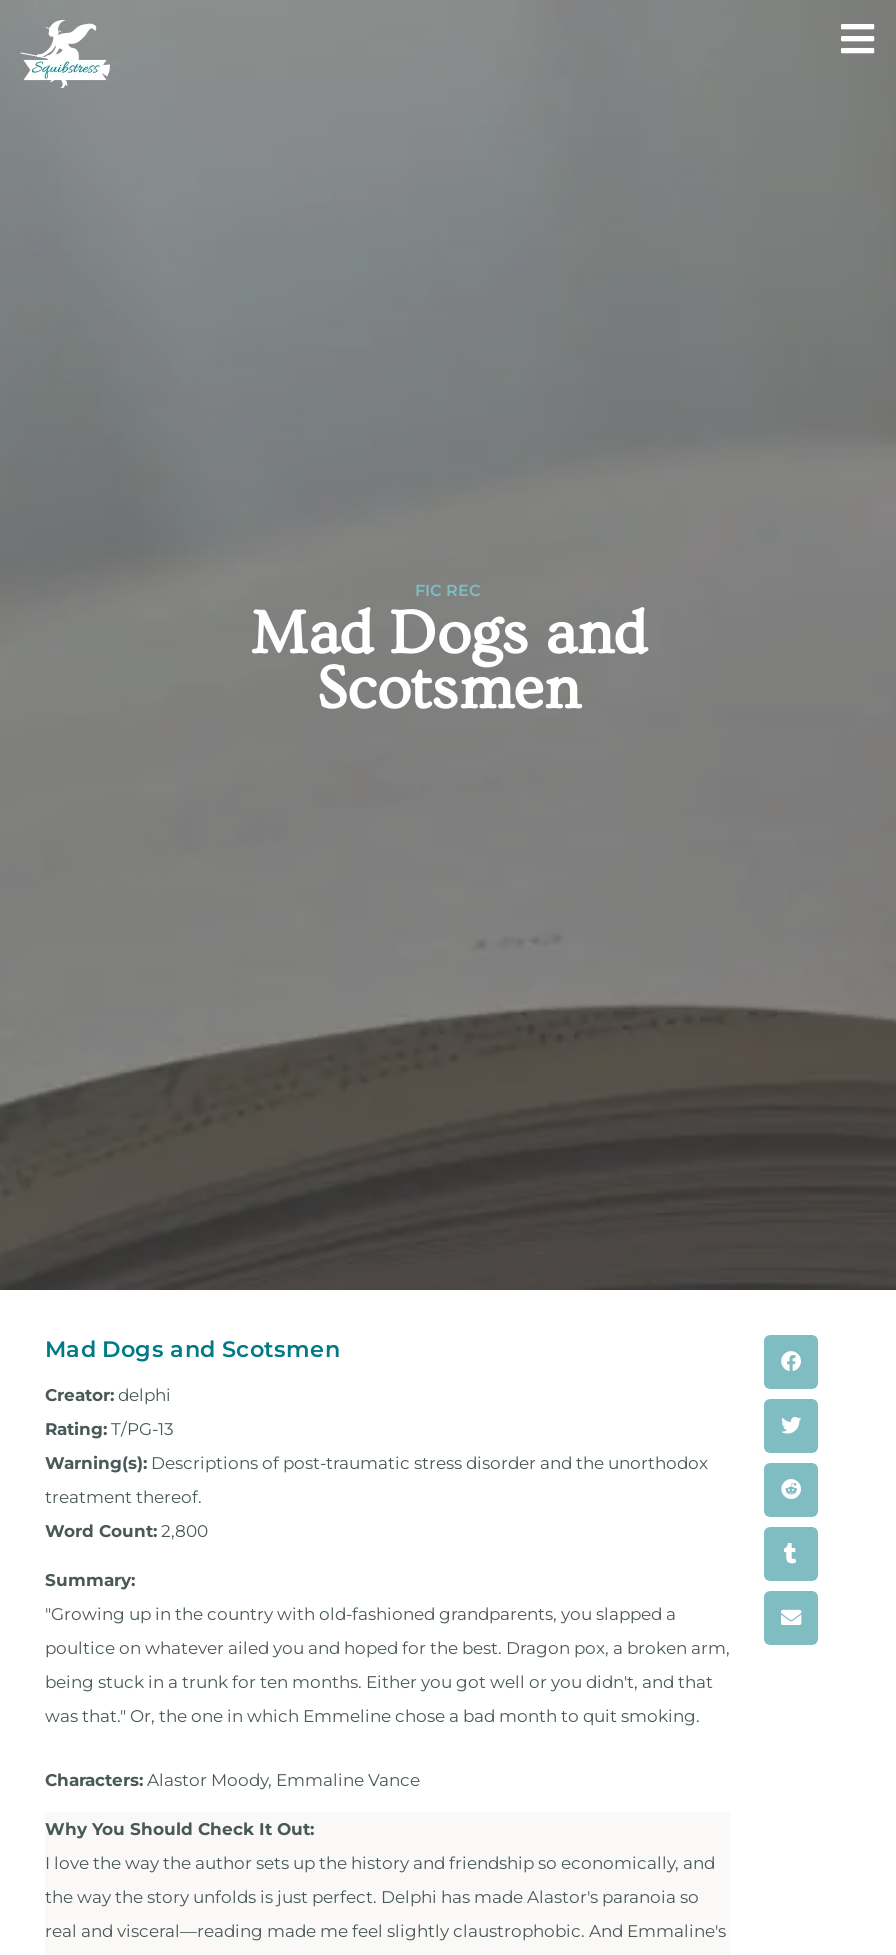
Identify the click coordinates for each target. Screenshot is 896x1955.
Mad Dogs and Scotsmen (192, 1349)
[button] (791, 1362)
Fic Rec (448, 591)
